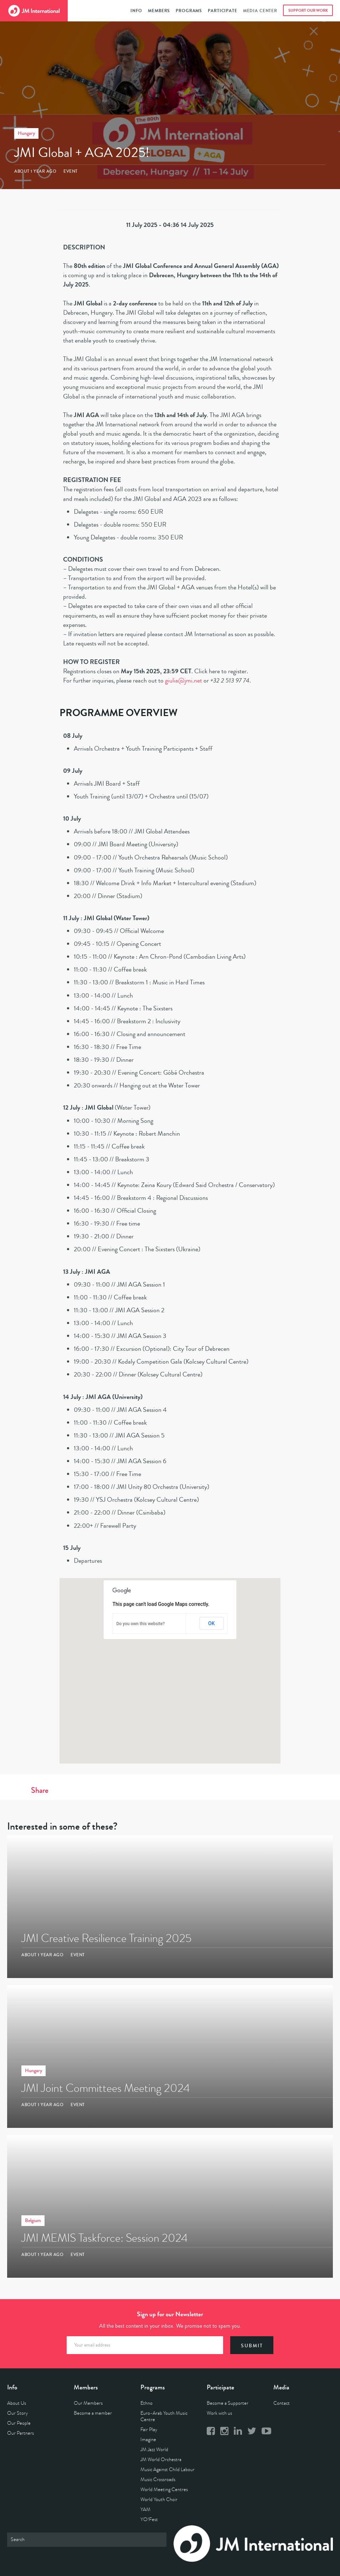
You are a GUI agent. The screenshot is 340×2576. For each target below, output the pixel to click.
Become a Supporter (227, 2403)
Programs (189, 10)
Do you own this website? (141, 1623)
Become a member (93, 2413)
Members (159, 10)
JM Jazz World (154, 2449)
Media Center (260, 10)
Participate (222, 10)
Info (136, 10)
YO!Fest (149, 2519)
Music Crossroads (157, 2479)
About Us (16, 2403)
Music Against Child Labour (167, 2469)
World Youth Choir (158, 2499)
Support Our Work (308, 10)
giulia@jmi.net (183, 680)
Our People (19, 2423)
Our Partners (20, 2433)
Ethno (146, 2403)
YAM (145, 2509)
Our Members (88, 2403)
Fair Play (148, 2429)
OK (211, 1623)
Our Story (17, 2413)
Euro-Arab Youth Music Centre (163, 2416)
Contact (281, 2403)
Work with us (219, 2413)
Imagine (148, 2439)
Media (281, 2387)
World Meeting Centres (164, 2489)
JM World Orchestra (160, 2459)
